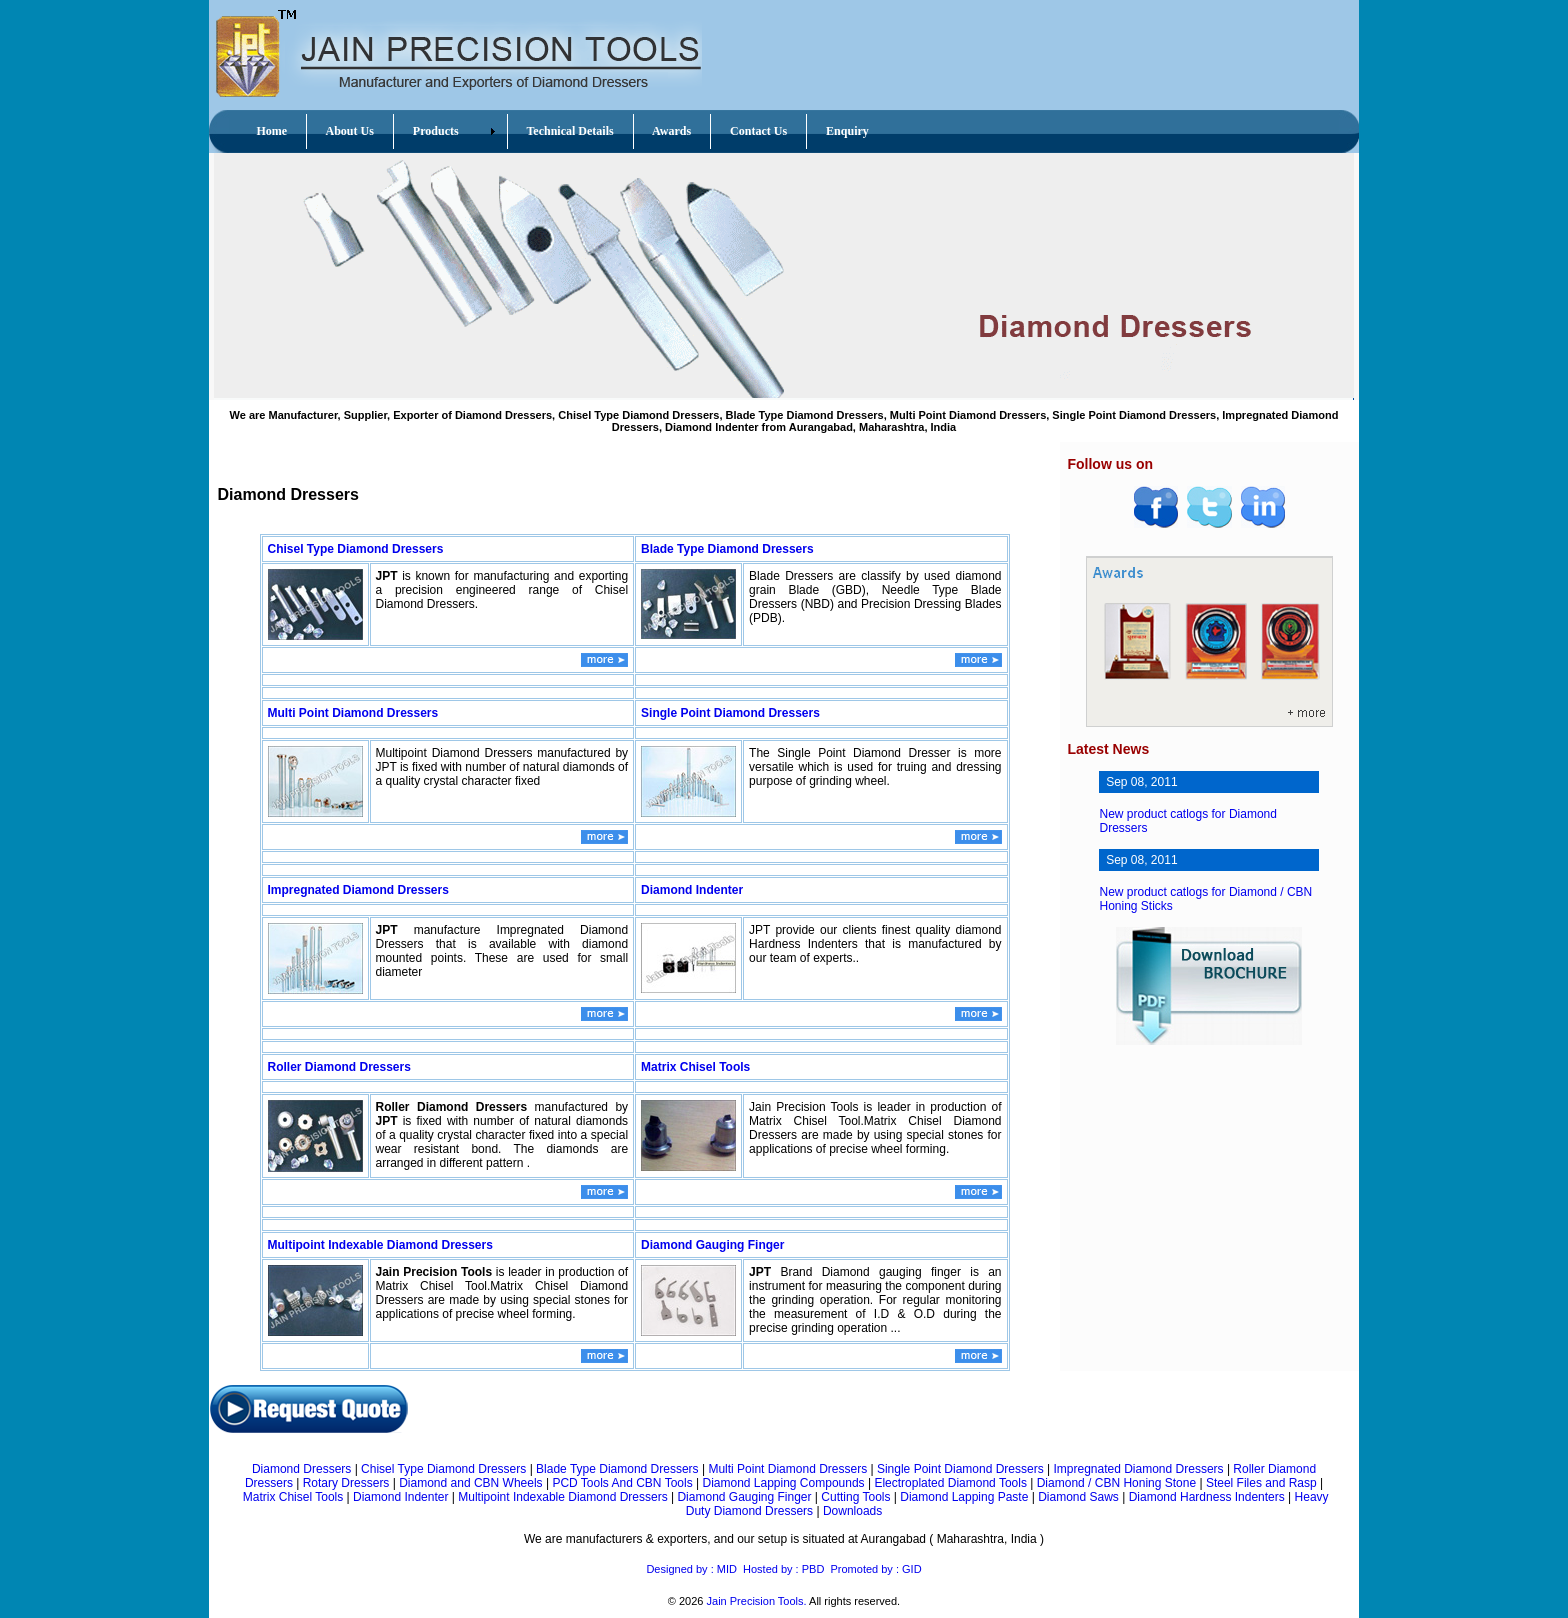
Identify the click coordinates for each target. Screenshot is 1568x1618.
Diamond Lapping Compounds (783, 1483)
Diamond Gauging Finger (712, 1245)
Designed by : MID (691, 1569)
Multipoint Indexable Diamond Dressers (380, 1245)
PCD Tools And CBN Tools (622, 1483)
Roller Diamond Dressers (339, 1067)
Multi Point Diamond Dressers (353, 713)
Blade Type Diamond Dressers (727, 549)
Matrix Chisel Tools (695, 1067)
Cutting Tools (855, 1497)
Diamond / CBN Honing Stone (1116, 1483)
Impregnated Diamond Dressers (358, 890)
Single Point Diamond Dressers (730, 713)
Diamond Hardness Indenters (1207, 1497)
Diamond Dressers (301, 1469)
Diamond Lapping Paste (964, 1497)
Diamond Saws (1078, 1497)
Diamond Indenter (692, 890)
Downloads (852, 1511)
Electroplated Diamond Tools (950, 1483)
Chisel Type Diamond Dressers (356, 549)
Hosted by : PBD (783, 1569)
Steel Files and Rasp (1261, 1483)
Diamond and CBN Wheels (470, 1483)
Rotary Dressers (346, 1483)
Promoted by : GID (875, 1569)
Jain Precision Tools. (757, 1601)
